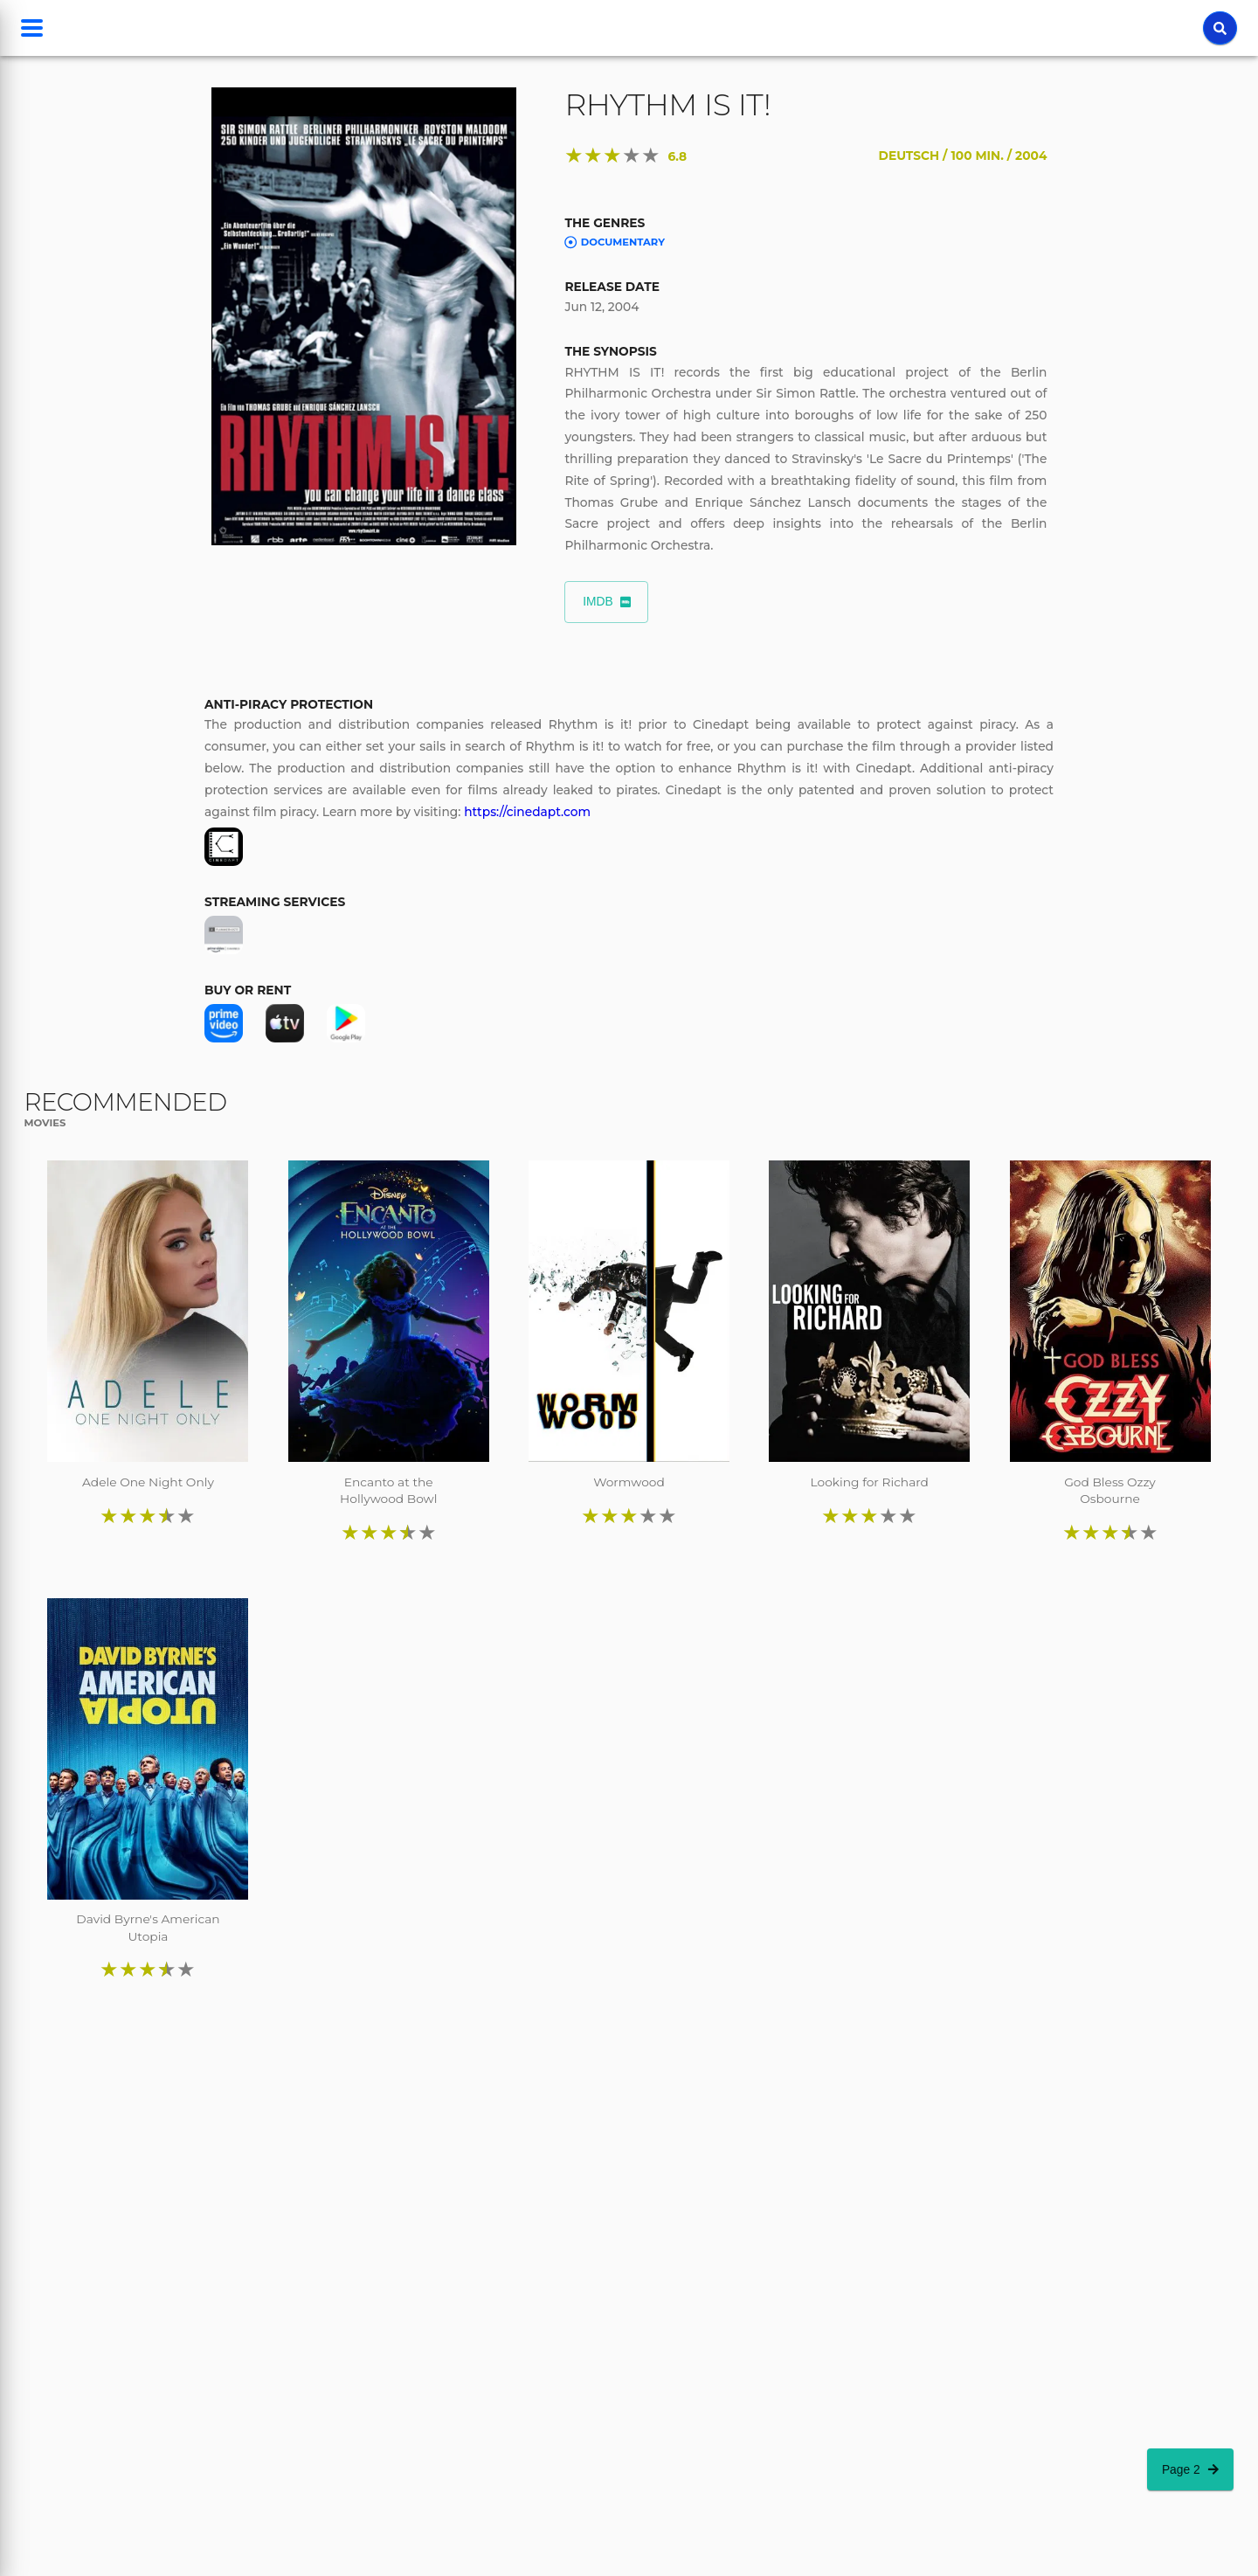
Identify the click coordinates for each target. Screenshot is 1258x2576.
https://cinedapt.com (527, 812)
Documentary (614, 242)
